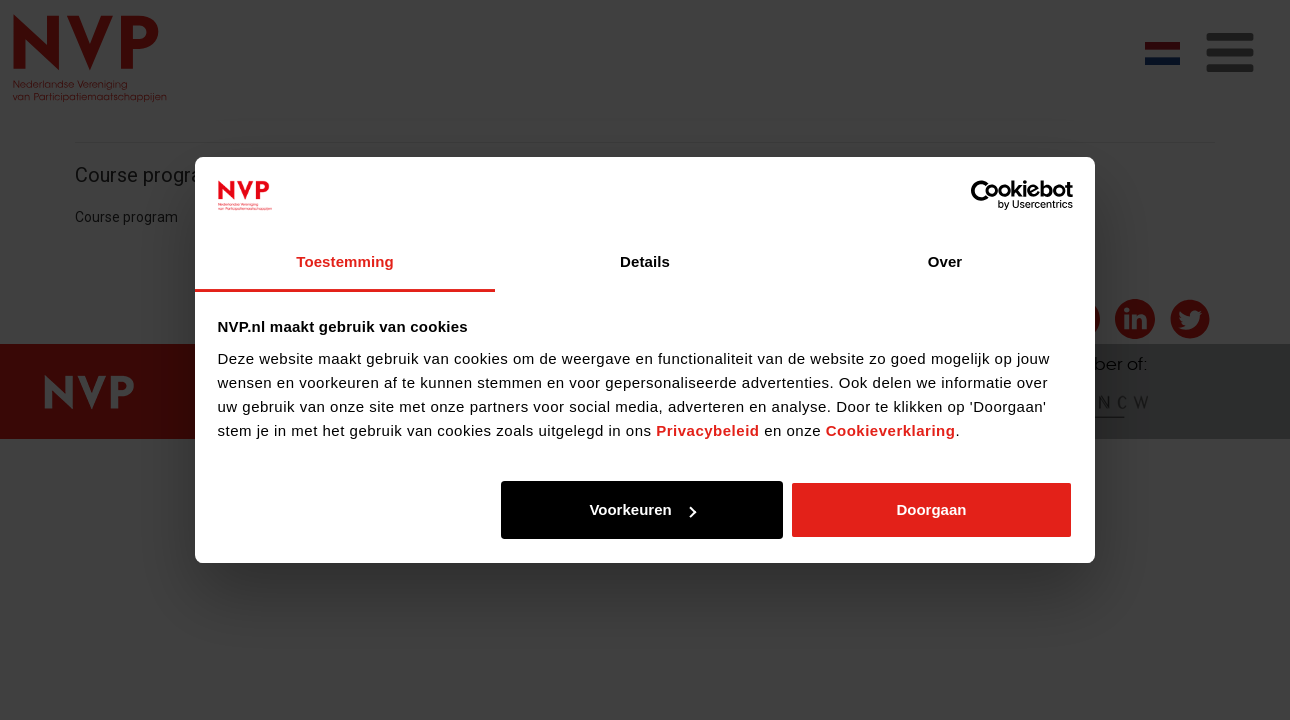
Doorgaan (931, 509)
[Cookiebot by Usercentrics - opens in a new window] (985, 196)
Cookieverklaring (891, 430)
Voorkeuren (642, 509)
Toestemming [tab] (345, 261)
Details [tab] (645, 261)
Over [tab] (945, 261)
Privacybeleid (707, 430)
